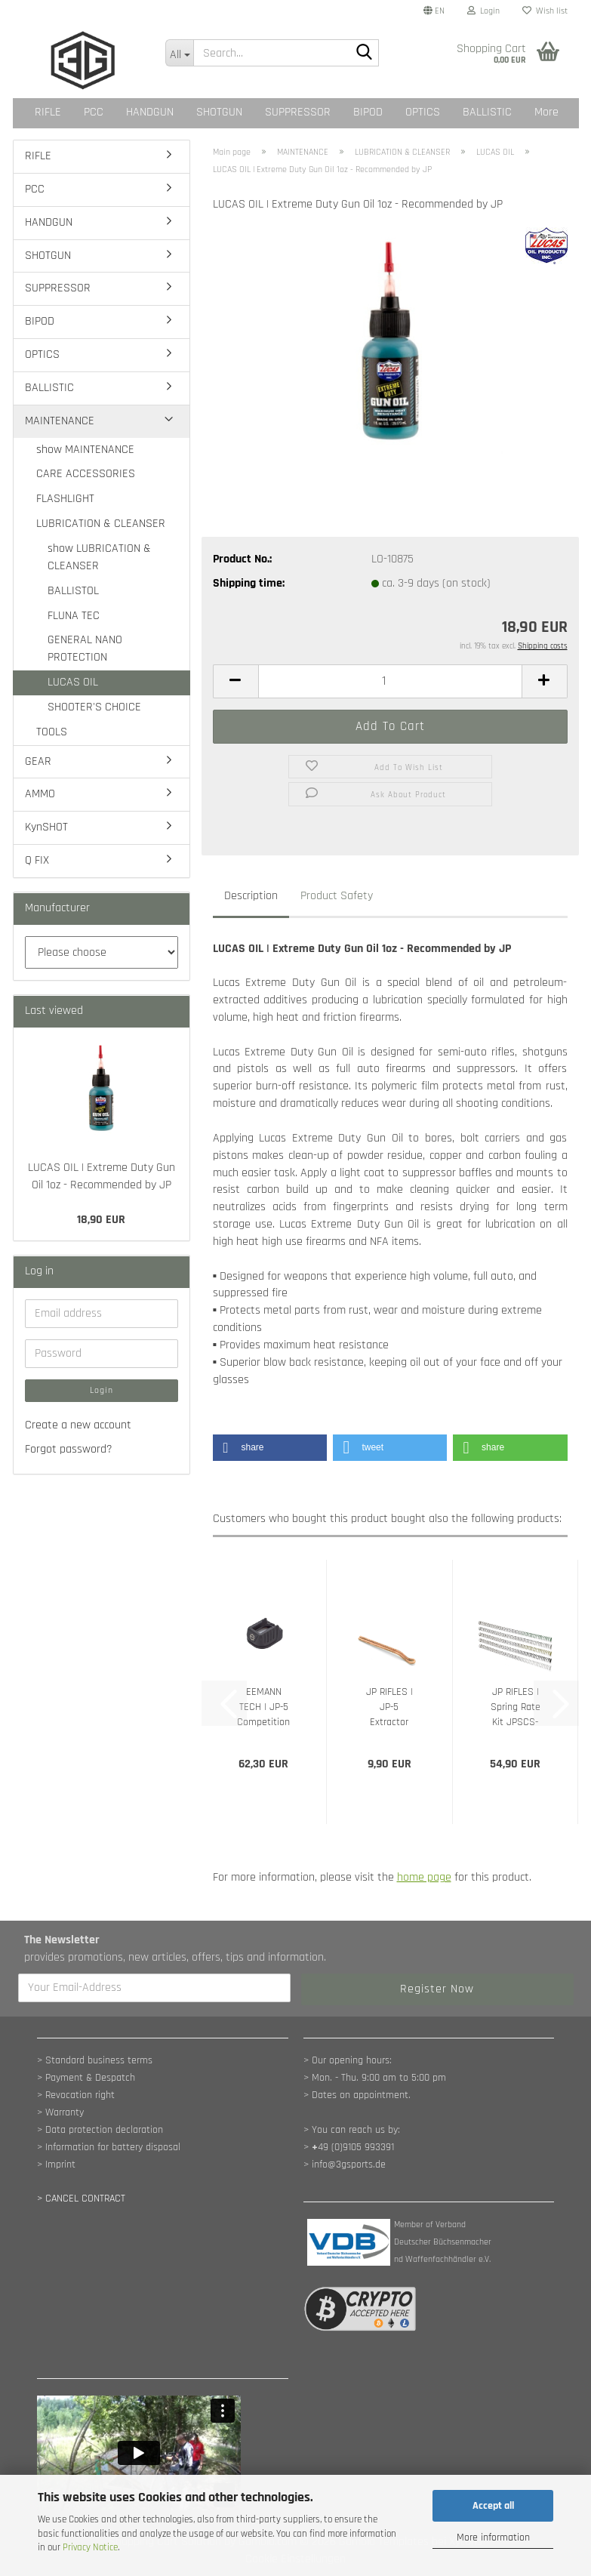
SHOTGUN (219, 112)
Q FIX (37, 860)
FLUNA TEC (74, 616)
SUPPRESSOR (298, 112)
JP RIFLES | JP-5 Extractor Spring (389, 1707)
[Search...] (179, 52)
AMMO (40, 794)
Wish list (545, 11)
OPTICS (422, 112)
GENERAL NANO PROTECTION (85, 648)
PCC (93, 112)
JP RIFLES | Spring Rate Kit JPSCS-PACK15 (515, 1707)
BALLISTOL (73, 591)
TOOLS (51, 732)
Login (101, 1390)
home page (424, 1877)
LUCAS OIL (73, 682)
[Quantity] (390, 681)
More (546, 112)
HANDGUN (150, 112)
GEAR (38, 761)
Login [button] (483, 11)
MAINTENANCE (59, 421)
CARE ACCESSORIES (85, 474)
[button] (434, 11)
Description (251, 896)
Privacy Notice (90, 2547)
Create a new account (78, 1425)
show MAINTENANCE (85, 450)
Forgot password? (68, 1449)
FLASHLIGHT (65, 499)
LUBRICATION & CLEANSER (100, 524)
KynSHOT (46, 827)
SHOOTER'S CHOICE (94, 707)
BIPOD (368, 112)
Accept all (493, 2506)
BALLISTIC (487, 112)
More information (493, 2537)
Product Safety (336, 896)
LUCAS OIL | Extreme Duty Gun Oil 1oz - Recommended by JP (101, 1176)
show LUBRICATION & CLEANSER (99, 557)
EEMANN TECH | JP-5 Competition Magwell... (263, 1707)
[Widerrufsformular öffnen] (81, 2198)
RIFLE (48, 112)
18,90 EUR (101, 1220)
